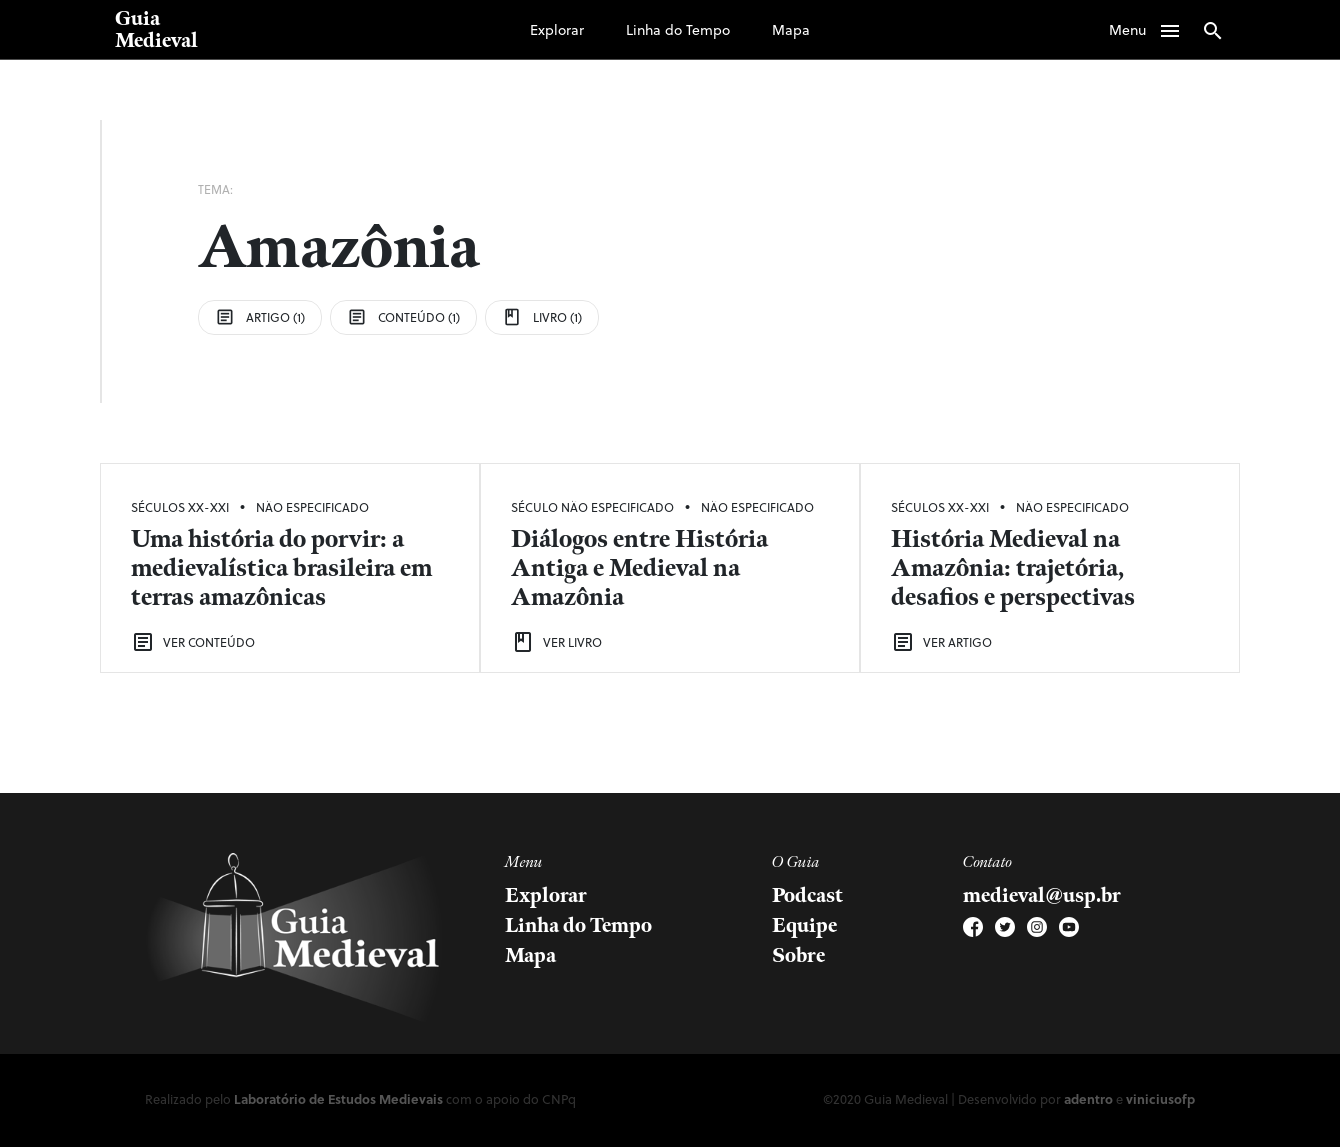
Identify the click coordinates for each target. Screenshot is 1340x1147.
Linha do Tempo (678, 29)
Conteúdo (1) (403, 317)
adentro (1088, 1098)
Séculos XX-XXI (180, 507)
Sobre (798, 956)
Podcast (807, 896)
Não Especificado (312, 507)
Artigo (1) (260, 317)
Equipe (804, 926)
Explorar (557, 29)
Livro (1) (542, 317)
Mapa (791, 29)
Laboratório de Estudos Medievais (338, 1098)
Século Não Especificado (592, 507)
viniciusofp (1160, 1098)
